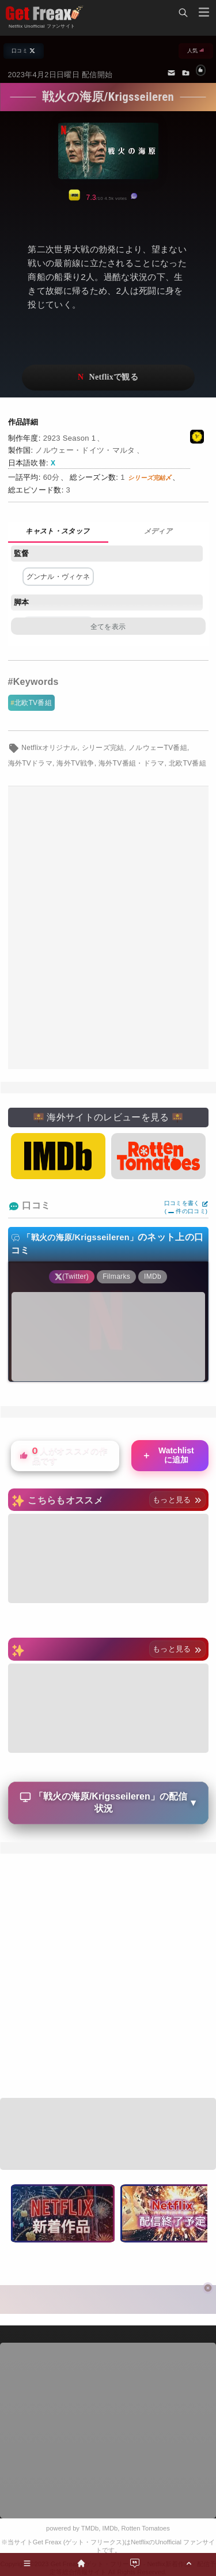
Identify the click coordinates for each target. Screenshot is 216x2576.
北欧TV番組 (33, 703)
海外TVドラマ (30, 763)
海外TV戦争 (75, 763)
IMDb (110, 2528)
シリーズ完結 (103, 748)
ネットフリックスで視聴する (108, 378)
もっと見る (177, 1499)
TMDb (89, 2528)
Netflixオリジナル (49, 748)
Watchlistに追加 (168, 1455)
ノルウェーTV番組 (157, 748)
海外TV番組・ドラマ (131, 763)
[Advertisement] (108, 927)
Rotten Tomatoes (146, 2528)
